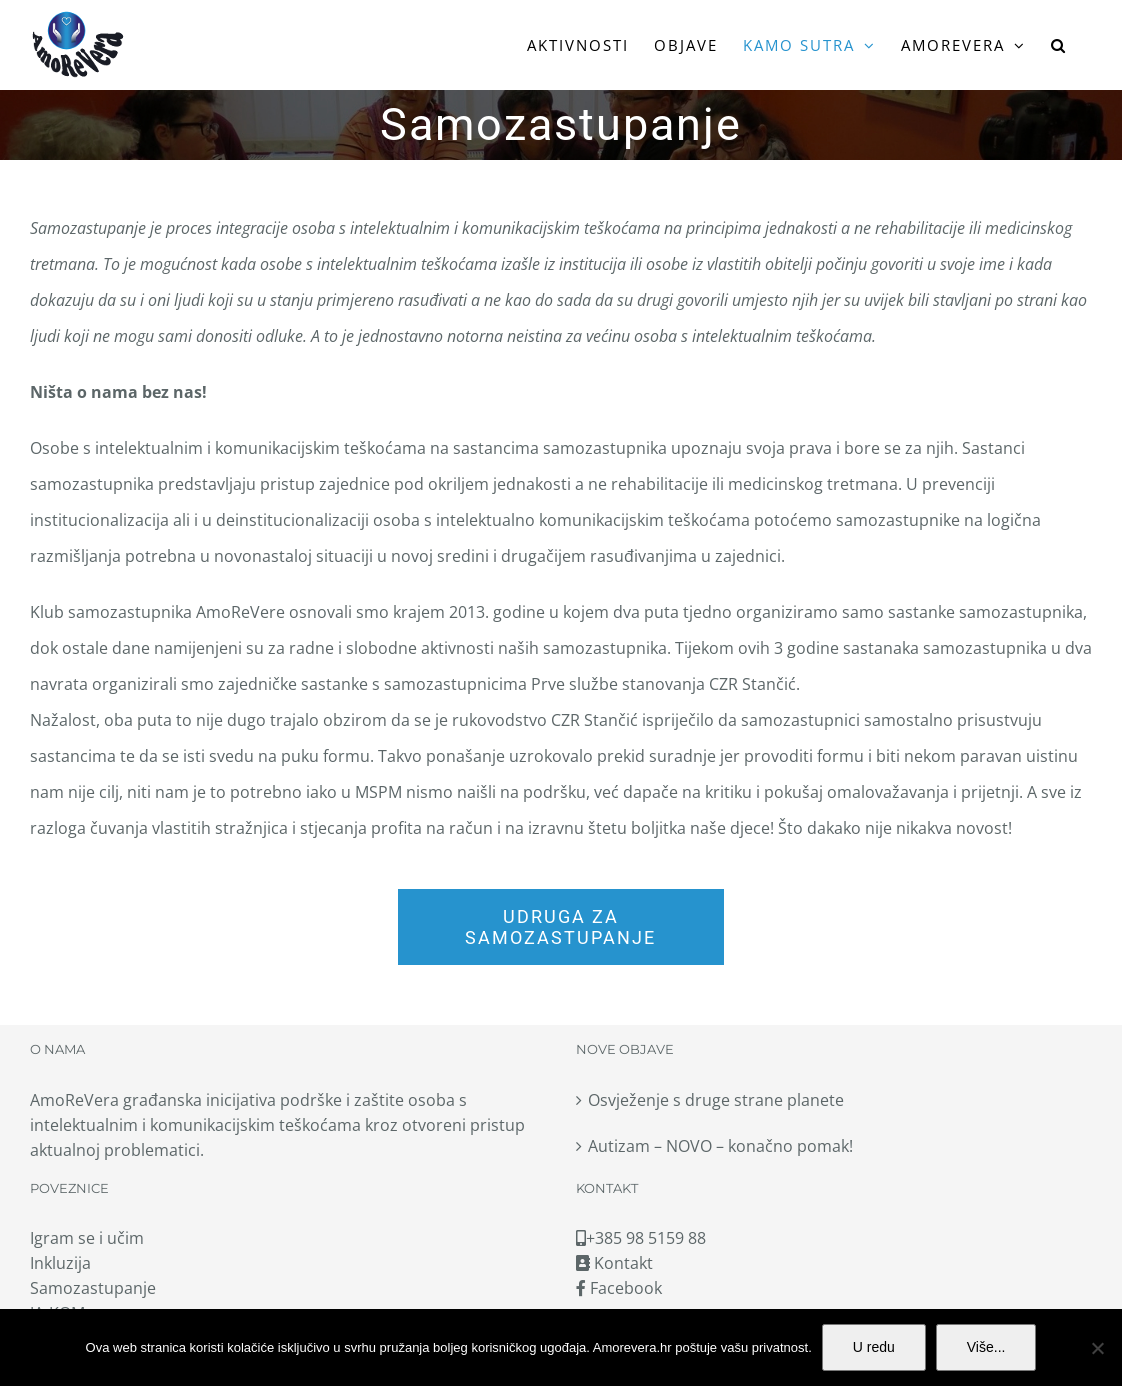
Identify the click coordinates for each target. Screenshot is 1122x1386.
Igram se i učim (87, 1238)
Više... (986, 1347)
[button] (1059, 45)
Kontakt (614, 1263)
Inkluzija (60, 1263)
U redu (874, 1347)
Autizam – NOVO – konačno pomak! (720, 1146)
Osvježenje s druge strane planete (716, 1100)
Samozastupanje (93, 1288)
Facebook (619, 1288)
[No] (1097, 1348)
